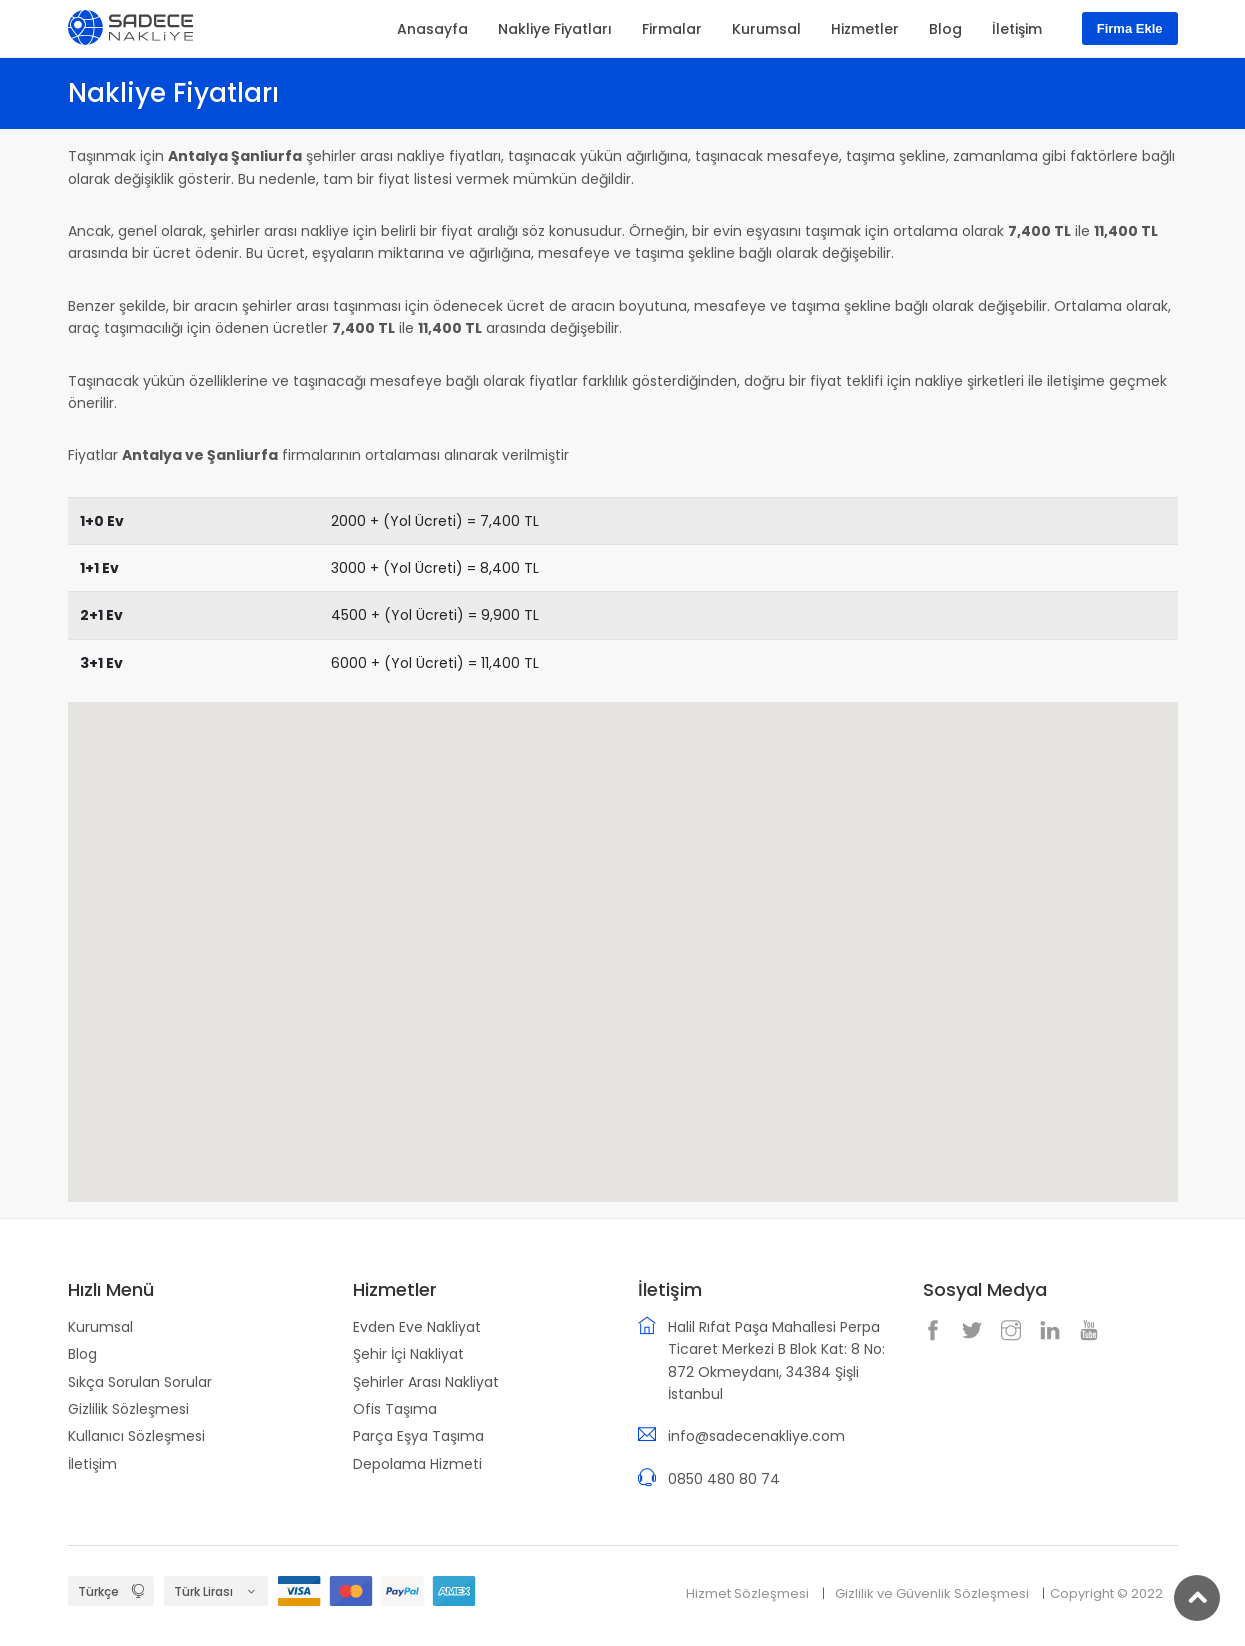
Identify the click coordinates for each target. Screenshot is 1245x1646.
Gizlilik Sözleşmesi (128, 1409)
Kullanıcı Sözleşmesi (136, 1436)
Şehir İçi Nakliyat (408, 1354)
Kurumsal (100, 1327)
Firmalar (672, 29)
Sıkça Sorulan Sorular (140, 1382)
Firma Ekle (1130, 28)
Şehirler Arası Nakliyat (426, 1382)
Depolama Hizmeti (417, 1464)
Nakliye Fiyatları (555, 29)
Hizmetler (865, 29)
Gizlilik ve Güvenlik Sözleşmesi (932, 1593)
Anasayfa (432, 29)
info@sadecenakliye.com (756, 1436)
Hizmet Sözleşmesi (747, 1593)
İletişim (92, 1464)
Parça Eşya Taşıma (418, 1436)
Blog (82, 1354)
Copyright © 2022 (1106, 1593)
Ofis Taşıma (395, 1409)
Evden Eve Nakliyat (417, 1327)
